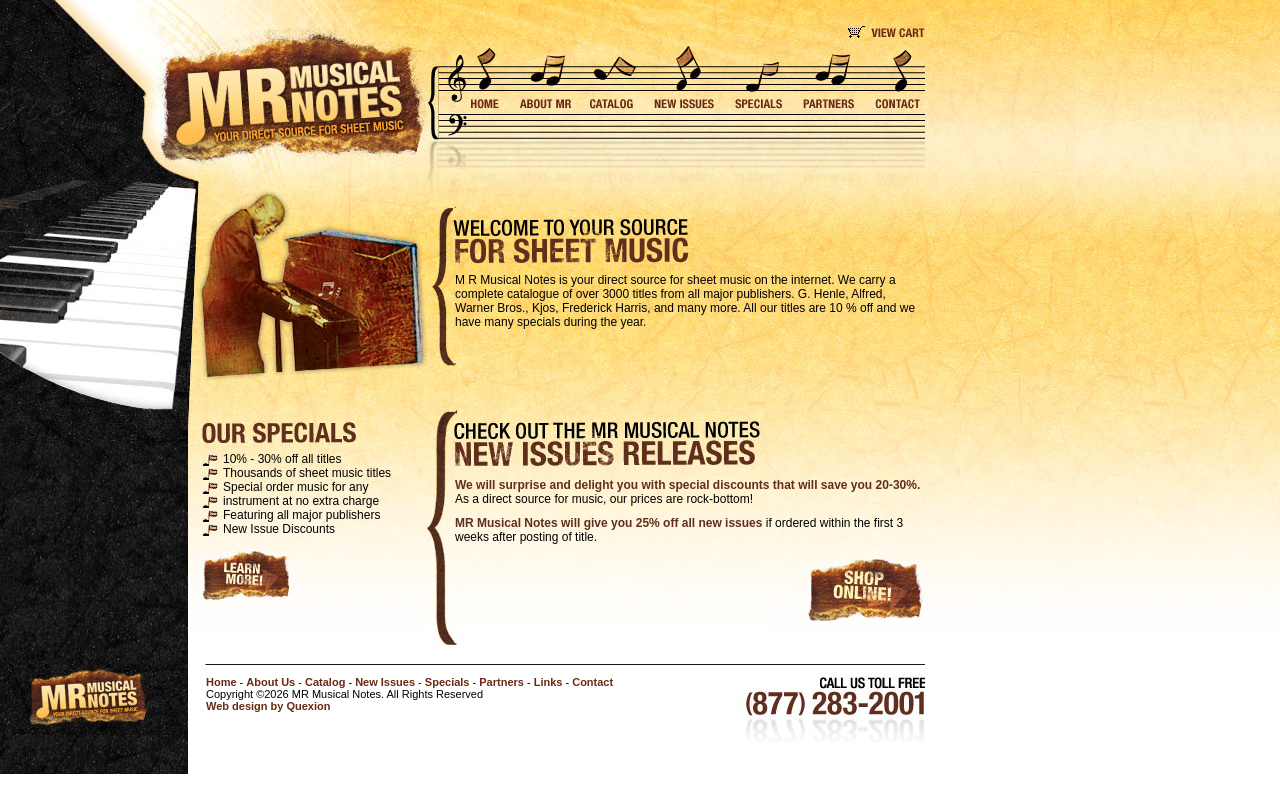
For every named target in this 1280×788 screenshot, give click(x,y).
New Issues (385, 682)
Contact (592, 682)
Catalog (325, 682)
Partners (501, 682)
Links (548, 682)
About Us (270, 682)
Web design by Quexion (268, 706)
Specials (447, 682)
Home (221, 682)
